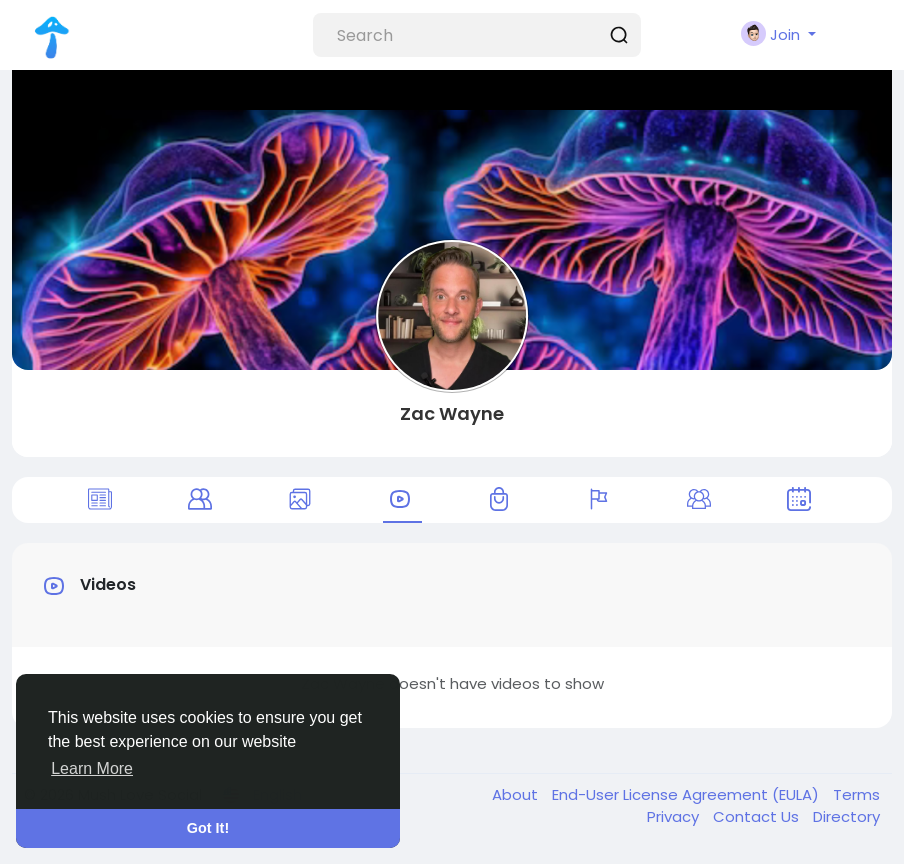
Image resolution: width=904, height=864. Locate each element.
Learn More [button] (92, 768)
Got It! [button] (208, 828)
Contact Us (758, 816)
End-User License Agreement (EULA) (687, 794)
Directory (846, 816)
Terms (856, 794)
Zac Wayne (452, 413)
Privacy (675, 816)
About (517, 794)
